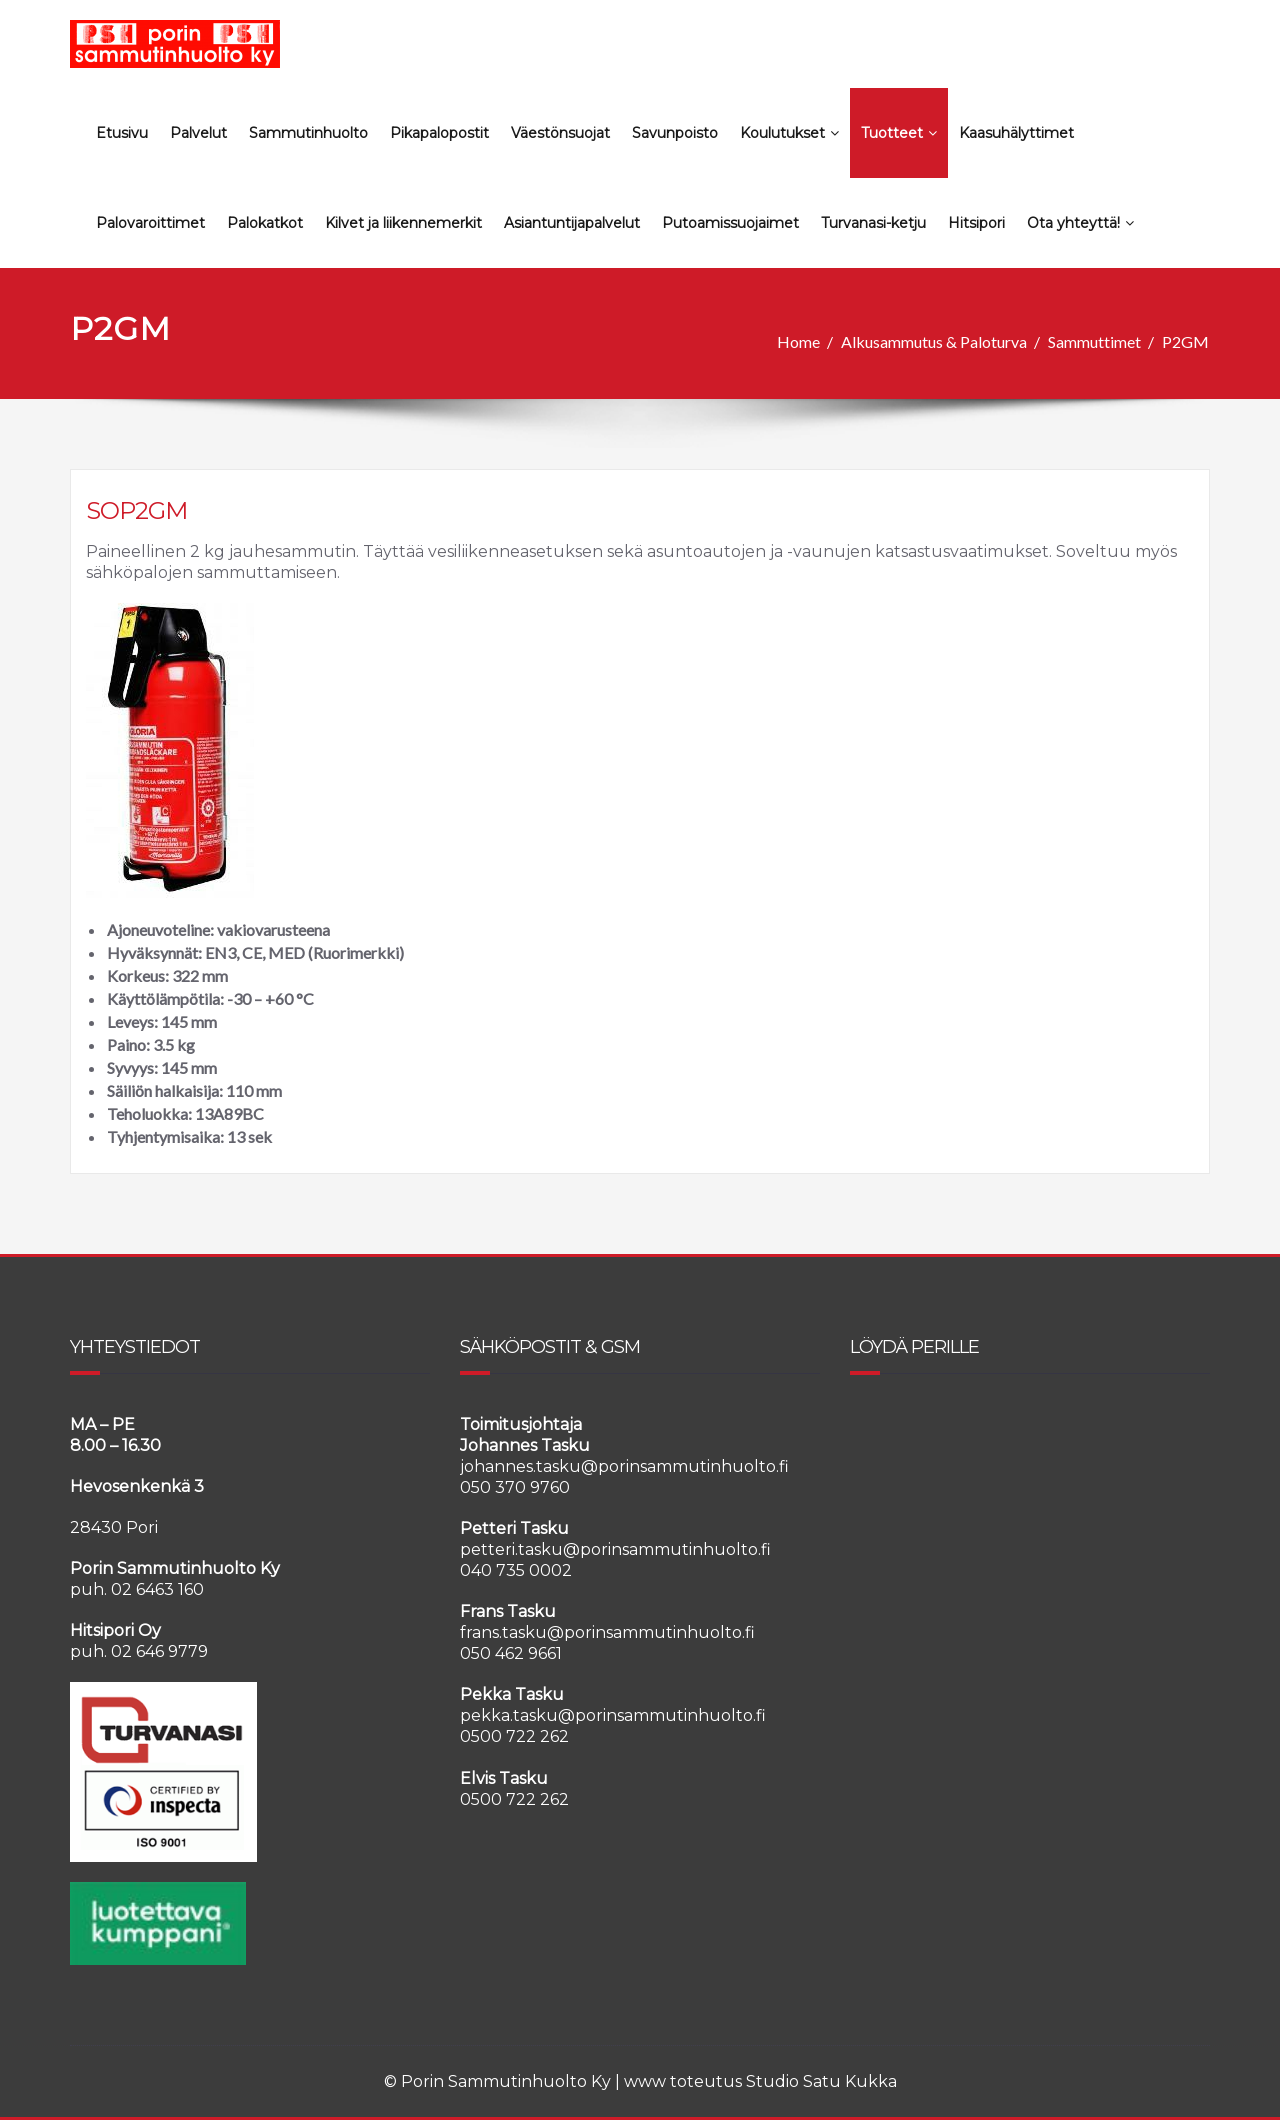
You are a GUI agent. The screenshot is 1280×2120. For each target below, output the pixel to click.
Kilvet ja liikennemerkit (403, 223)
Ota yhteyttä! (1080, 223)
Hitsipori (976, 223)
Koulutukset (789, 133)
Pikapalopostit (439, 133)
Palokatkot (265, 223)
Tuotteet (899, 133)
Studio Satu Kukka (821, 2081)
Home (798, 341)
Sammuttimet (1094, 341)
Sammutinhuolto (308, 133)
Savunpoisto (675, 133)
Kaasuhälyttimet (1016, 133)
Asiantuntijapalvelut (572, 223)
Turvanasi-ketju (873, 223)
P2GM (1185, 341)
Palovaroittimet (150, 223)
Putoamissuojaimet (730, 223)
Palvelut (198, 133)
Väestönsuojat (560, 133)
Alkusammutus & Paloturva (934, 341)
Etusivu (122, 133)
